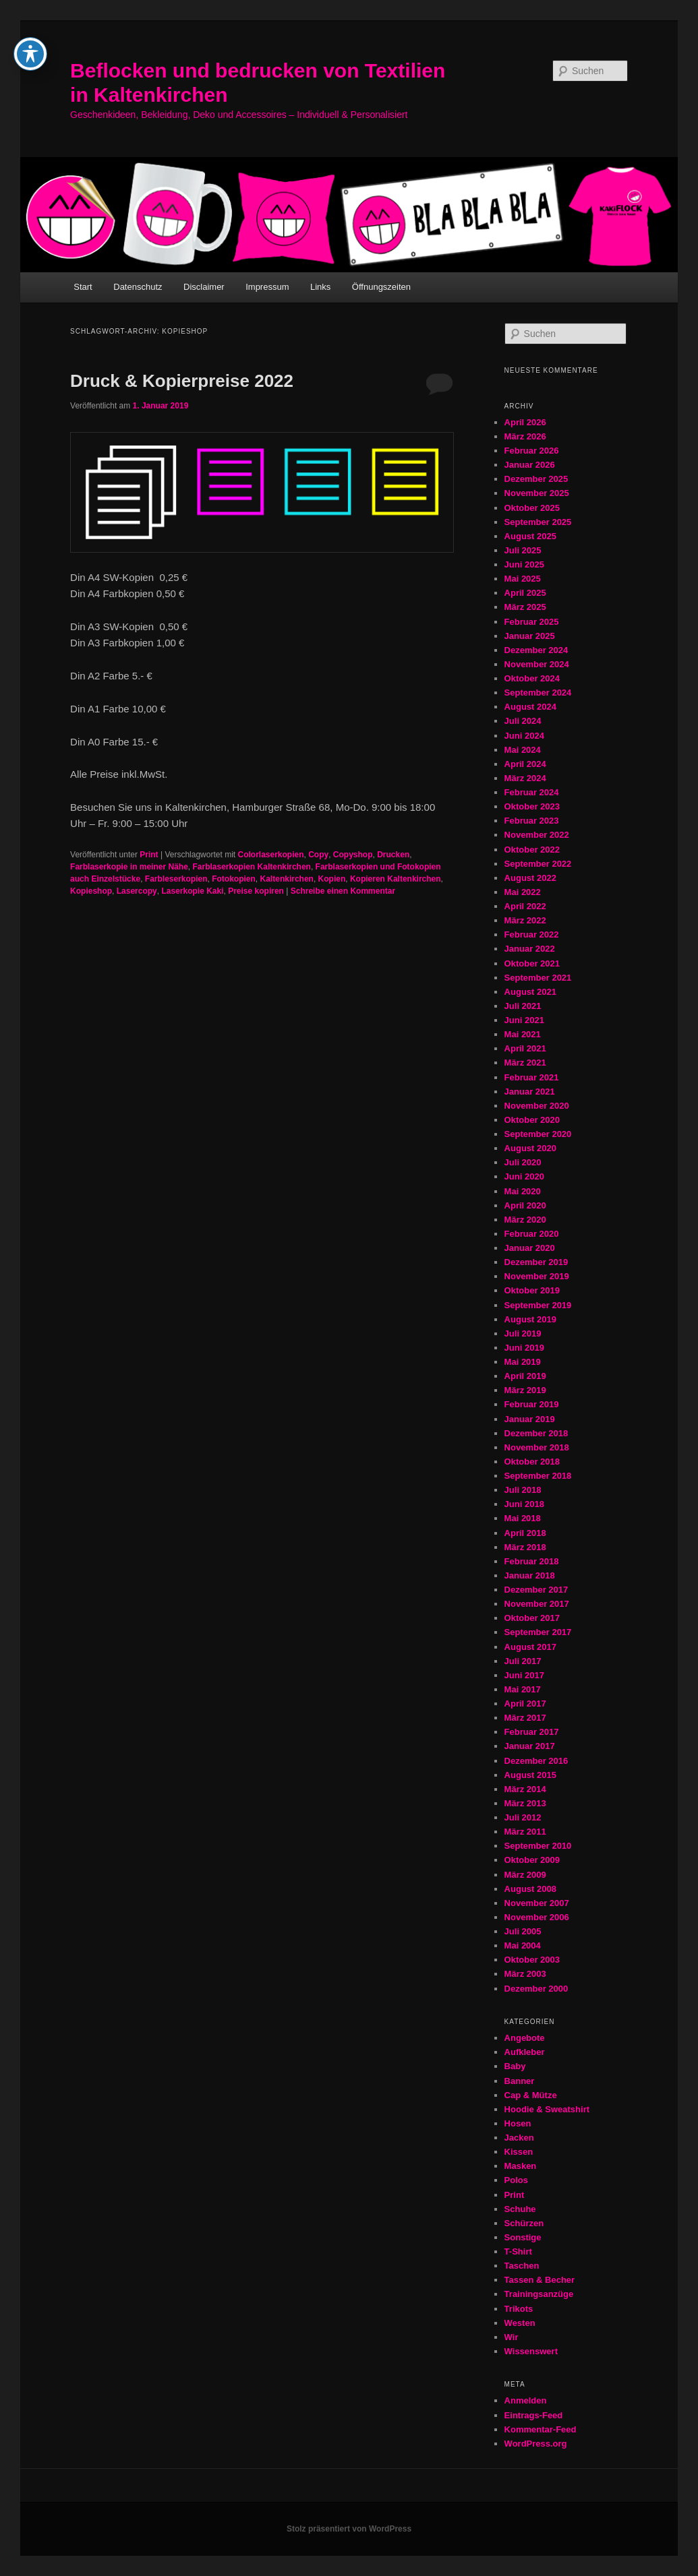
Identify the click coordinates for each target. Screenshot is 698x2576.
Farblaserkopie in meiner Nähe (129, 866)
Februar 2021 (531, 1077)
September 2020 (538, 1134)
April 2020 (525, 1205)
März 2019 (525, 1390)
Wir (511, 2337)
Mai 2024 (522, 750)
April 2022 (525, 906)
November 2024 (536, 664)
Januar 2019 (529, 1419)
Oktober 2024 (532, 678)
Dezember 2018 (536, 1433)
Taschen (522, 2266)
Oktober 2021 (532, 963)
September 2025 (538, 522)
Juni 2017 (524, 1675)
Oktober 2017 (532, 1618)
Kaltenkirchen (287, 879)
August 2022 (530, 878)
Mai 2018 (522, 1518)
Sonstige (523, 2237)
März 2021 (525, 1062)
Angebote (524, 2038)
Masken (520, 2166)
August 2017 (530, 1647)
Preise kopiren (256, 891)
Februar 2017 (531, 1732)
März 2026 (525, 436)
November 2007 (536, 1903)
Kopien (332, 879)
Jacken (519, 2138)
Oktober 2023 (532, 806)
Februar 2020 (531, 1234)
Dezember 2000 (536, 1989)
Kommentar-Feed (540, 2429)
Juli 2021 (523, 1006)
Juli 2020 (523, 1162)
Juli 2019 (523, 1333)
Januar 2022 (529, 949)
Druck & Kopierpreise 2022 (181, 381)
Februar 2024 (531, 792)
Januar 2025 (529, 636)
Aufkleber (524, 2052)
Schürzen (524, 2223)
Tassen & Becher (539, 2280)
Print (149, 854)
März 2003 (525, 1974)
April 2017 (525, 1703)
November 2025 (536, 493)
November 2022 (536, 835)
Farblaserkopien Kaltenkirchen (252, 866)
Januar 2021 (529, 1091)
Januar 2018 (529, 1575)
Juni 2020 (524, 1176)
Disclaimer (204, 287)
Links (320, 287)
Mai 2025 (522, 579)
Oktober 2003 (532, 1960)
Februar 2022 (531, 934)
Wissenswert (531, 2351)
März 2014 (525, 1789)
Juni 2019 (524, 1348)
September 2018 (538, 1476)
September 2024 (538, 692)
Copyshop (353, 854)
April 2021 (525, 1048)
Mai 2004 (522, 1945)
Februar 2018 (531, 1561)
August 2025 (530, 536)
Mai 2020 (522, 1191)
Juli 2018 (523, 1490)
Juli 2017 (523, 1661)
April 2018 (525, 1533)
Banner (519, 2081)
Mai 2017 (522, 1689)
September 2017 (538, 1632)
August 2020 (530, 1148)
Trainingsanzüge (539, 2294)
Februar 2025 (531, 622)
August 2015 (530, 1775)
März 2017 (525, 1718)
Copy (318, 854)
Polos (516, 2180)
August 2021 (530, 992)
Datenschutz (137, 287)
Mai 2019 (522, 1362)
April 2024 (525, 764)
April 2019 (525, 1376)
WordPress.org (535, 2444)
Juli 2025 (523, 550)
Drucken (393, 854)
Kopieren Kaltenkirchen (395, 879)
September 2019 (538, 1305)
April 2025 (525, 593)
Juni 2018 (524, 1504)
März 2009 (525, 1875)
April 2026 (525, 422)
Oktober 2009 (532, 1860)
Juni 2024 (524, 736)
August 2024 (530, 707)
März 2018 (525, 1547)
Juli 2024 (523, 721)
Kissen (518, 2152)
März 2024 (525, 778)
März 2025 (525, 607)
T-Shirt (518, 2251)
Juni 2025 (524, 564)
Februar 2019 (531, 1404)
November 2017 (536, 1604)
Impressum (267, 287)
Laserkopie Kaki (192, 891)
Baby (515, 2066)
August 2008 (530, 1889)
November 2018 (536, 1447)
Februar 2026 (531, 451)
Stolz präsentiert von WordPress (349, 2529)
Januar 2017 (529, 1746)
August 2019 (530, 1319)
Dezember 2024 (536, 650)
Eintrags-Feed (533, 2415)
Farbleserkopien (176, 879)
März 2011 (525, 1832)
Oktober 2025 (532, 508)
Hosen (517, 2123)
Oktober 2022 (532, 850)
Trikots (518, 2309)
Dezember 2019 (536, 1262)
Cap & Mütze (530, 2095)
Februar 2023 (531, 821)
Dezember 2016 (536, 1761)
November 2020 (536, 1106)
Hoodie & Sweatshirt (546, 2109)
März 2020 (525, 1220)
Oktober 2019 (532, 1290)
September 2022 (538, 864)
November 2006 (536, 1917)
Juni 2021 (524, 1020)
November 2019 (536, 1276)
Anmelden (525, 2400)
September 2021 (538, 978)
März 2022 (525, 920)
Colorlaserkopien (270, 854)
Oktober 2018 (532, 1461)
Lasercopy (137, 891)
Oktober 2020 (532, 1120)
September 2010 (538, 1846)
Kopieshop (91, 891)
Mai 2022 (522, 892)
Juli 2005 (523, 1931)
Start (83, 287)
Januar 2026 (529, 465)
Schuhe (520, 2209)
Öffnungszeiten (381, 287)
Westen (519, 2323)
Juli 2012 (523, 1817)
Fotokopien (234, 879)
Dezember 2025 (536, 479)
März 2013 (525, 1803)
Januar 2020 (529, 1248)
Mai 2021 (522, 1034)
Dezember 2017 (536, 1590)
